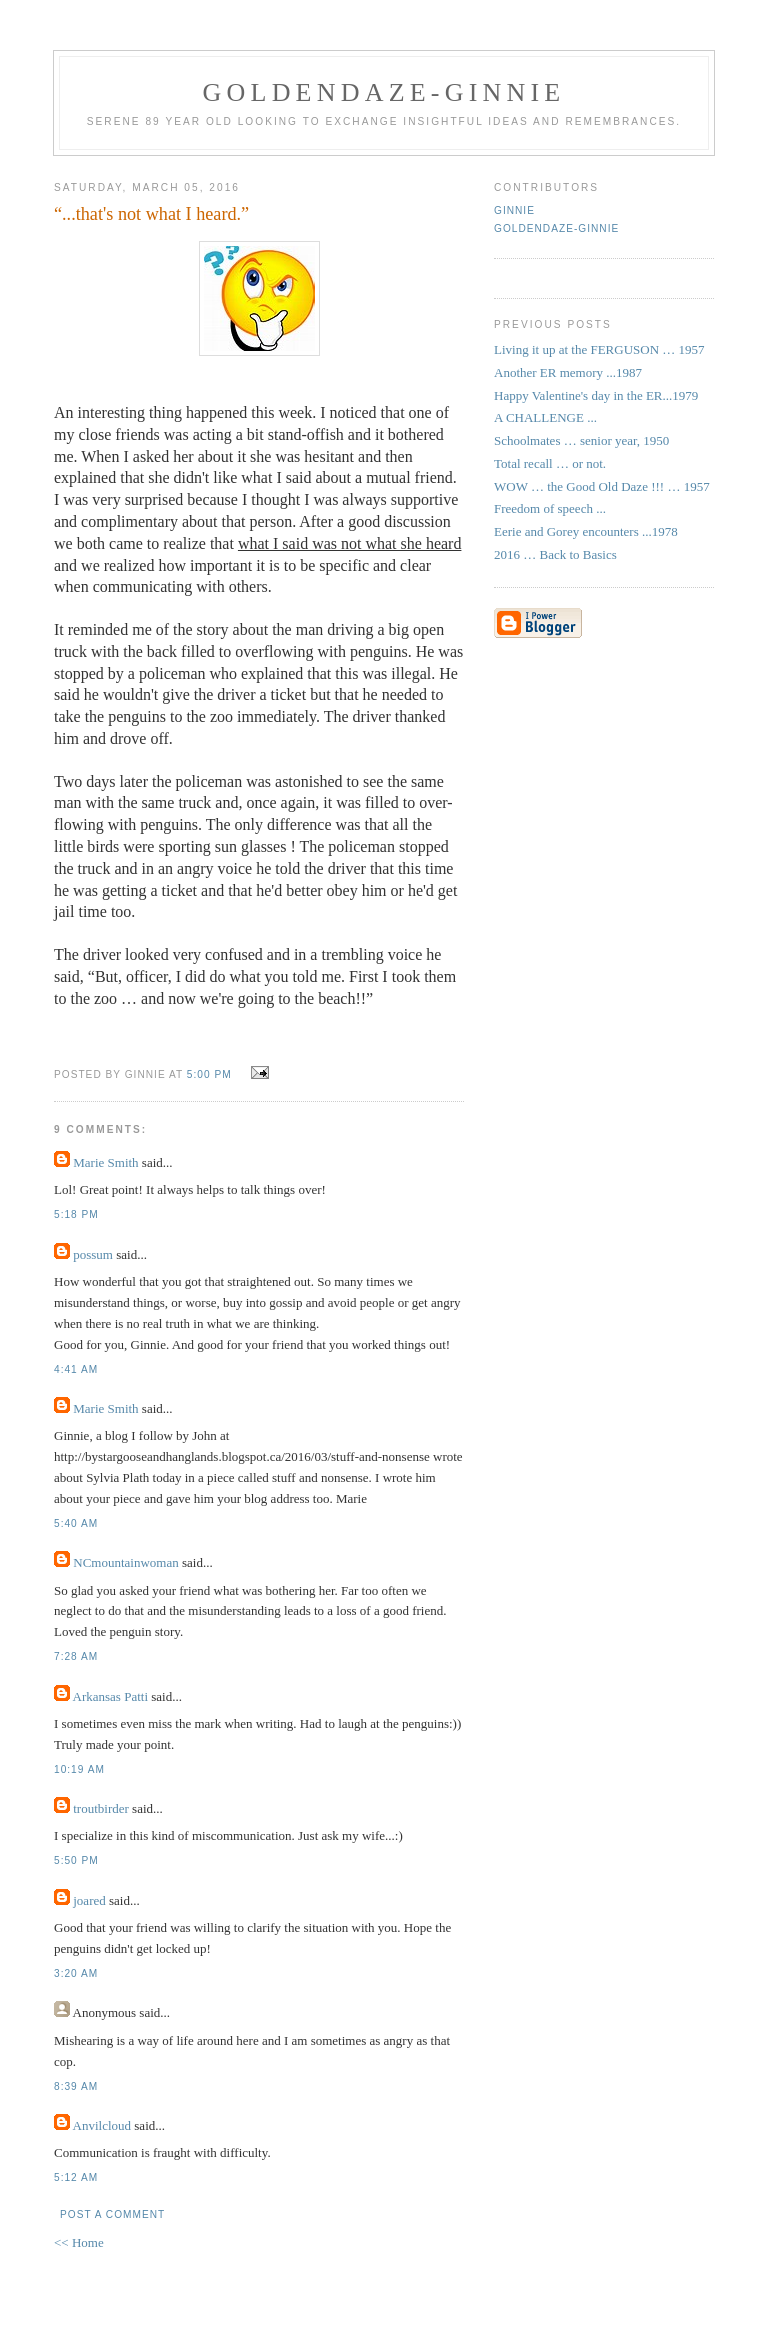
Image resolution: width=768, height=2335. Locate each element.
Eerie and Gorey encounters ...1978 (586, 531)
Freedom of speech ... (550, 508)
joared (89, 1900)
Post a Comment (112, 2214)
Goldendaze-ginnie (384, 92)
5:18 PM (76, 1214)
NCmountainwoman (125, 1562)
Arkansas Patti (110, 1696)
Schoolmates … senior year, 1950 (581, 440)
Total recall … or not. (550, 463)
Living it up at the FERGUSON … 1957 (599, 349)
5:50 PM (76, 1860)
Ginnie (514, 210)
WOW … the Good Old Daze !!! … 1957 (602, 486)
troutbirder (101, 1808)
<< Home (79, 2242)
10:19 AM (79, 1769)
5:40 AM (76, 1523)
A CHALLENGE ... (545, 417)
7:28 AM (76, 1656)
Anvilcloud (102, 2125)
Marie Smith (105, 1162)
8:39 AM (76, 2086)
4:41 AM (76, 1369)
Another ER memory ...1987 (568, 372)
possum (93, 1254)
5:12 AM (76, 2177)
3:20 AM (76, 1973)
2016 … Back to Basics (555, 554)
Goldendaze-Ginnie (556, 228)
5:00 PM (209, 1074)
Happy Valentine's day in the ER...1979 (596, 395)
